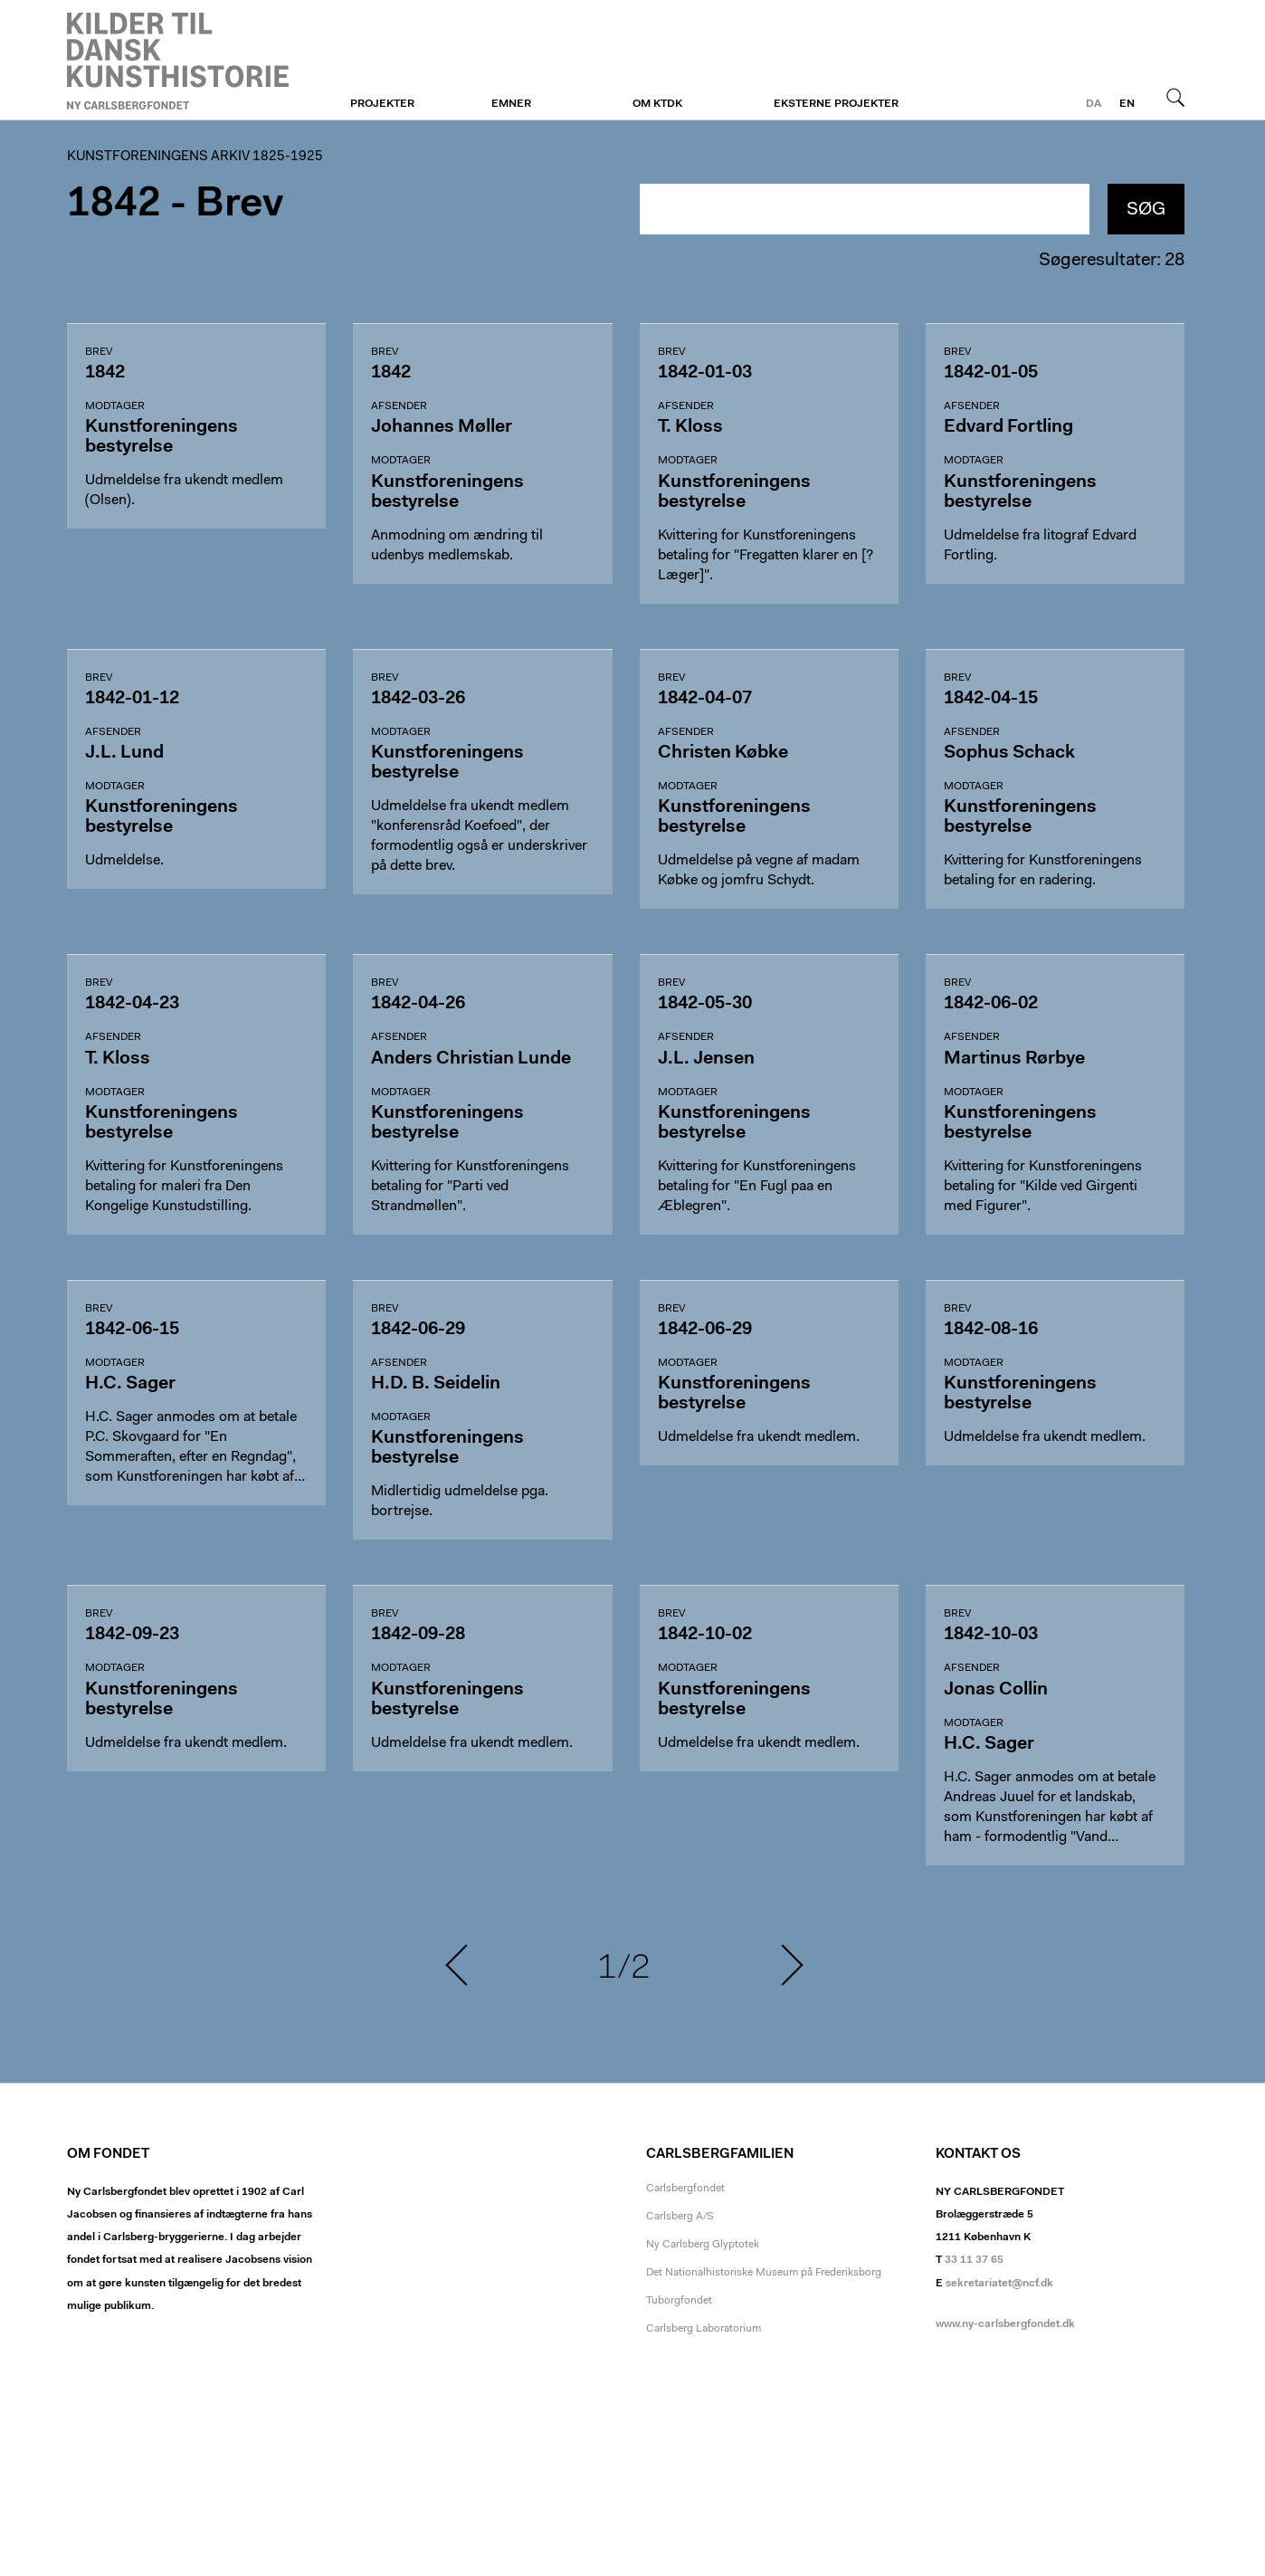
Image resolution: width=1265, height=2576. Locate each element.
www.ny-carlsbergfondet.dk (1005, 2324)
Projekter (382, 104)
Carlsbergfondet (685, 2188)
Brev (98, 352)
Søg (1175, 96)
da (1093, 104)
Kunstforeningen (178, 60)
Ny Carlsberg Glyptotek (702, 2244)
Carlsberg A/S (680, 2216)
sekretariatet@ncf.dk (999, 2283)
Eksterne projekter (836, 104)
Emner (511, 104)
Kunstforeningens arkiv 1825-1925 (195, 157)
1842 (114, 205)
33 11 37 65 (974, 2260)
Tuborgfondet (679, 2300)
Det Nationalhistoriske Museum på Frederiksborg (763, 2272)
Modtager (115, 406)
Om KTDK (657, 104)
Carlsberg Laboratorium (703, 2328)
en (1127, 104)
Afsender (399, 406)
